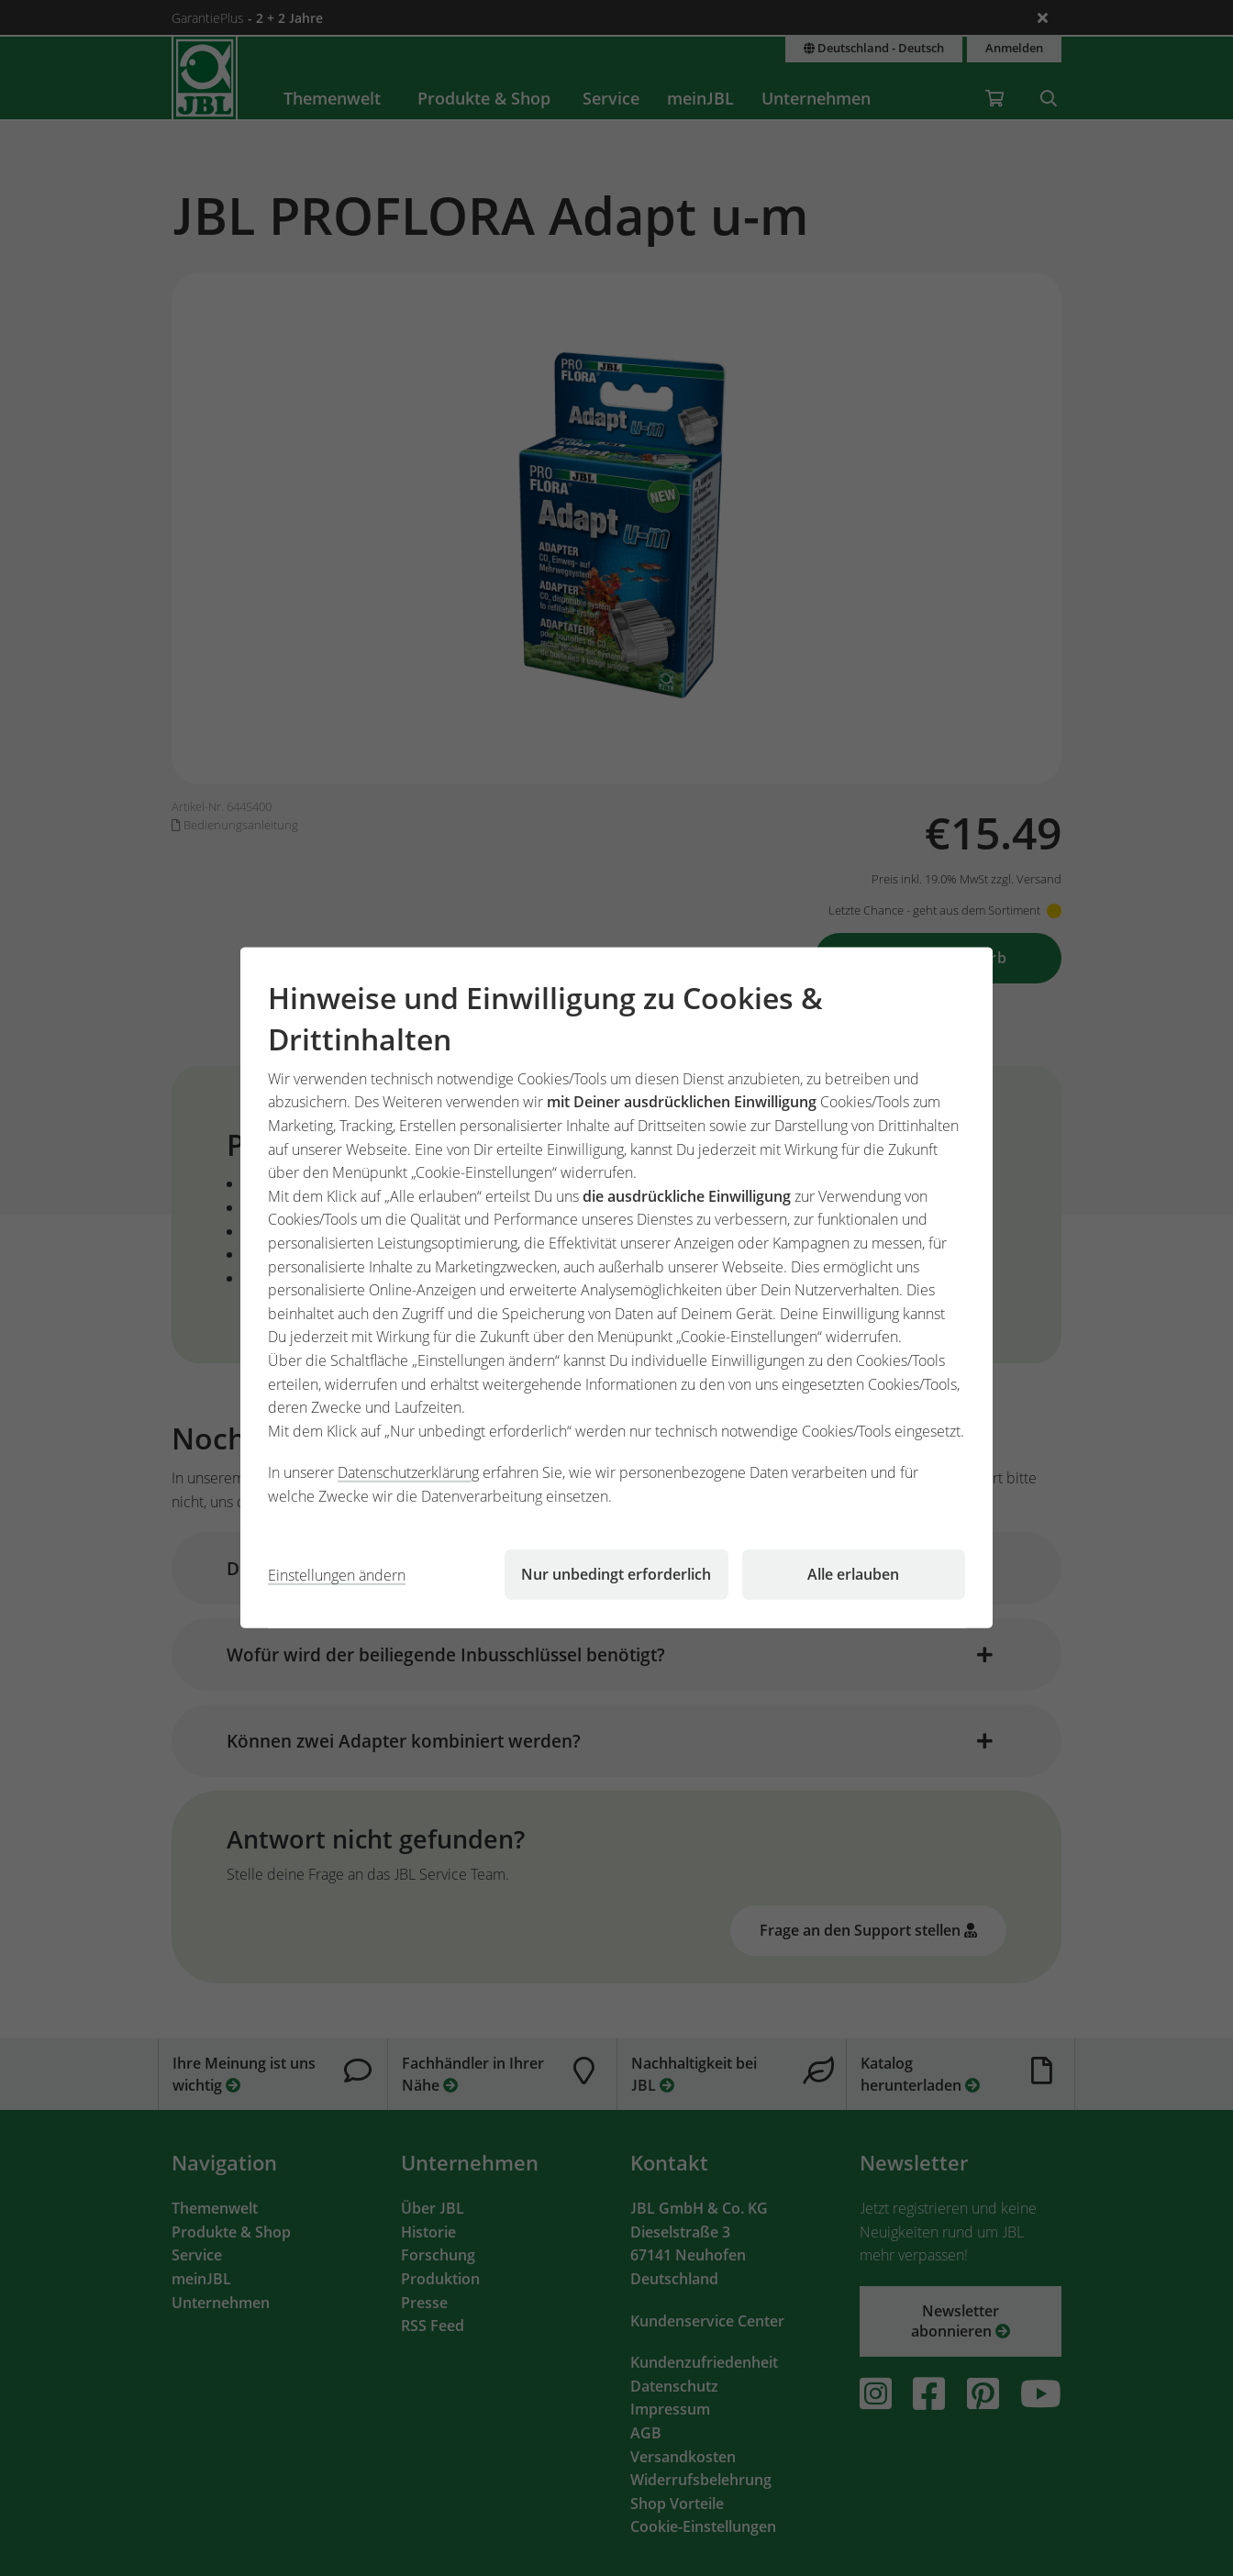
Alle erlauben (853, 1574)
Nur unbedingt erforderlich (616, 1574)
